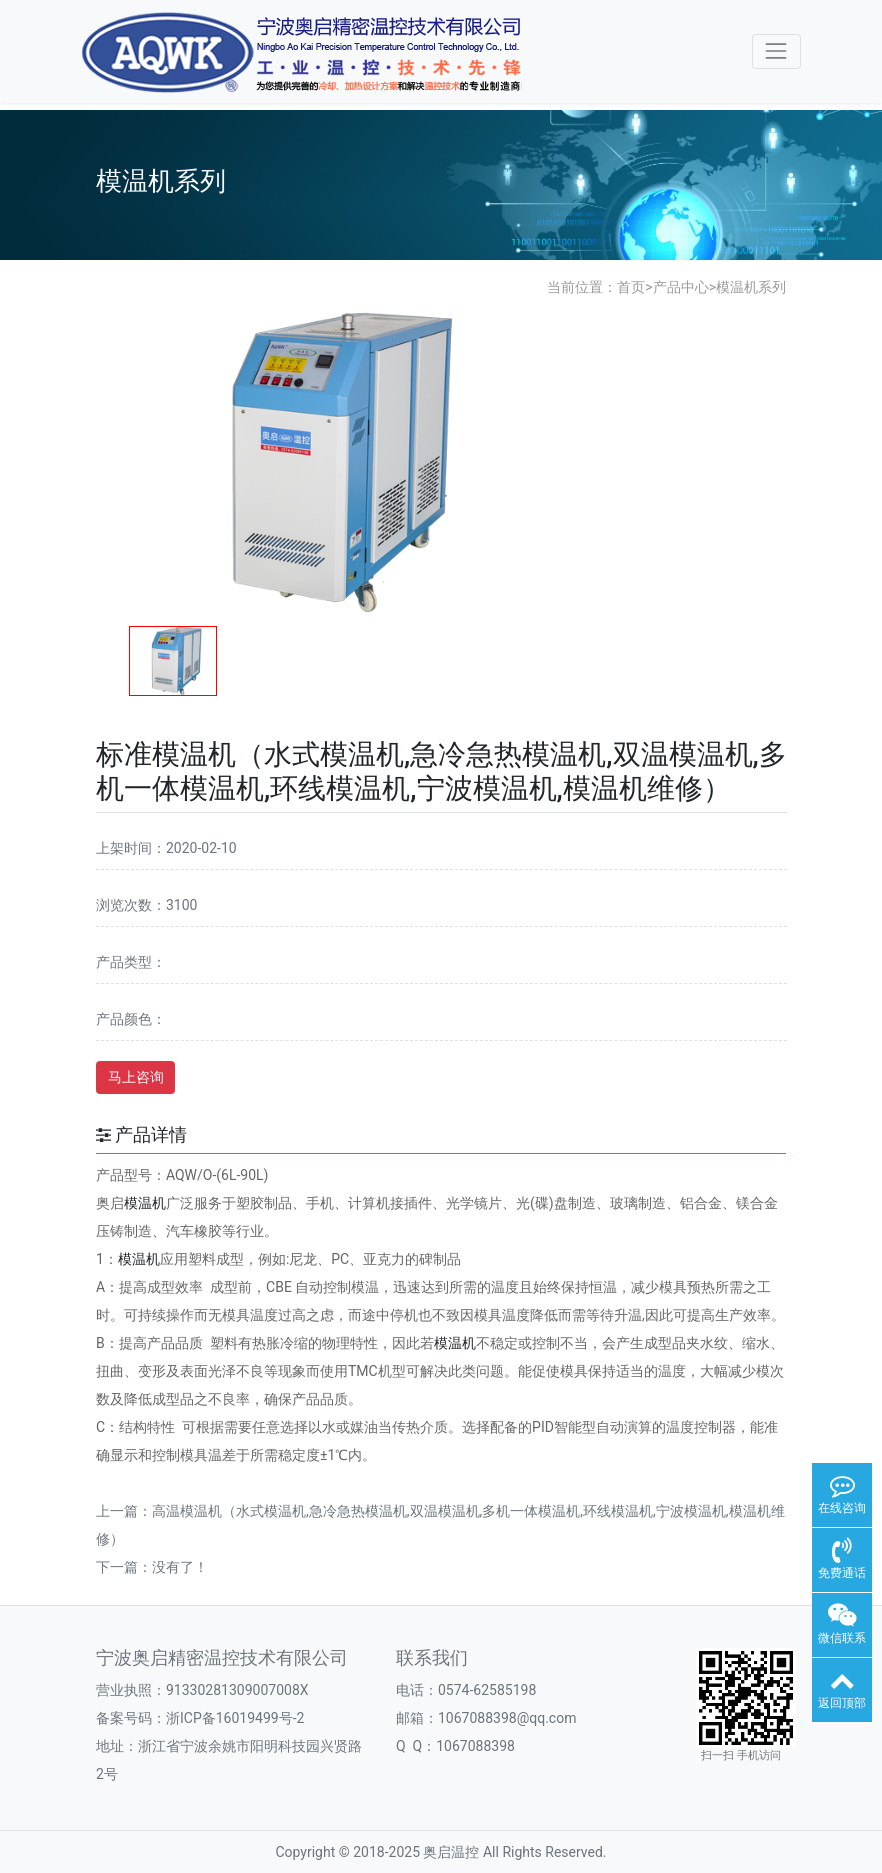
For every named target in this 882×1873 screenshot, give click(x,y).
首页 (631, 287)
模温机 (145, 1203)
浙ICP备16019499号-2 (235, 1718)
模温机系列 (751, 287)
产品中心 (681, 287)
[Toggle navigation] (776, 51)
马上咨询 (136, 1077)
